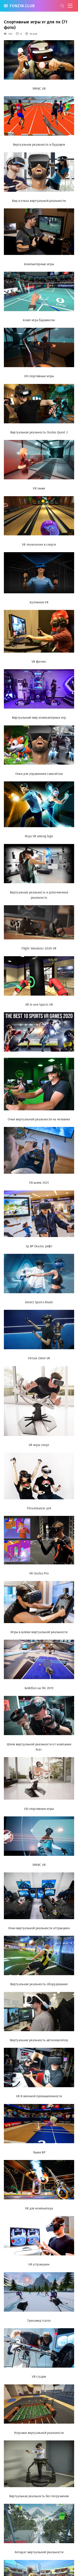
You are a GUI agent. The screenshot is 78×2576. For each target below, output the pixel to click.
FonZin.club (22, 5)
